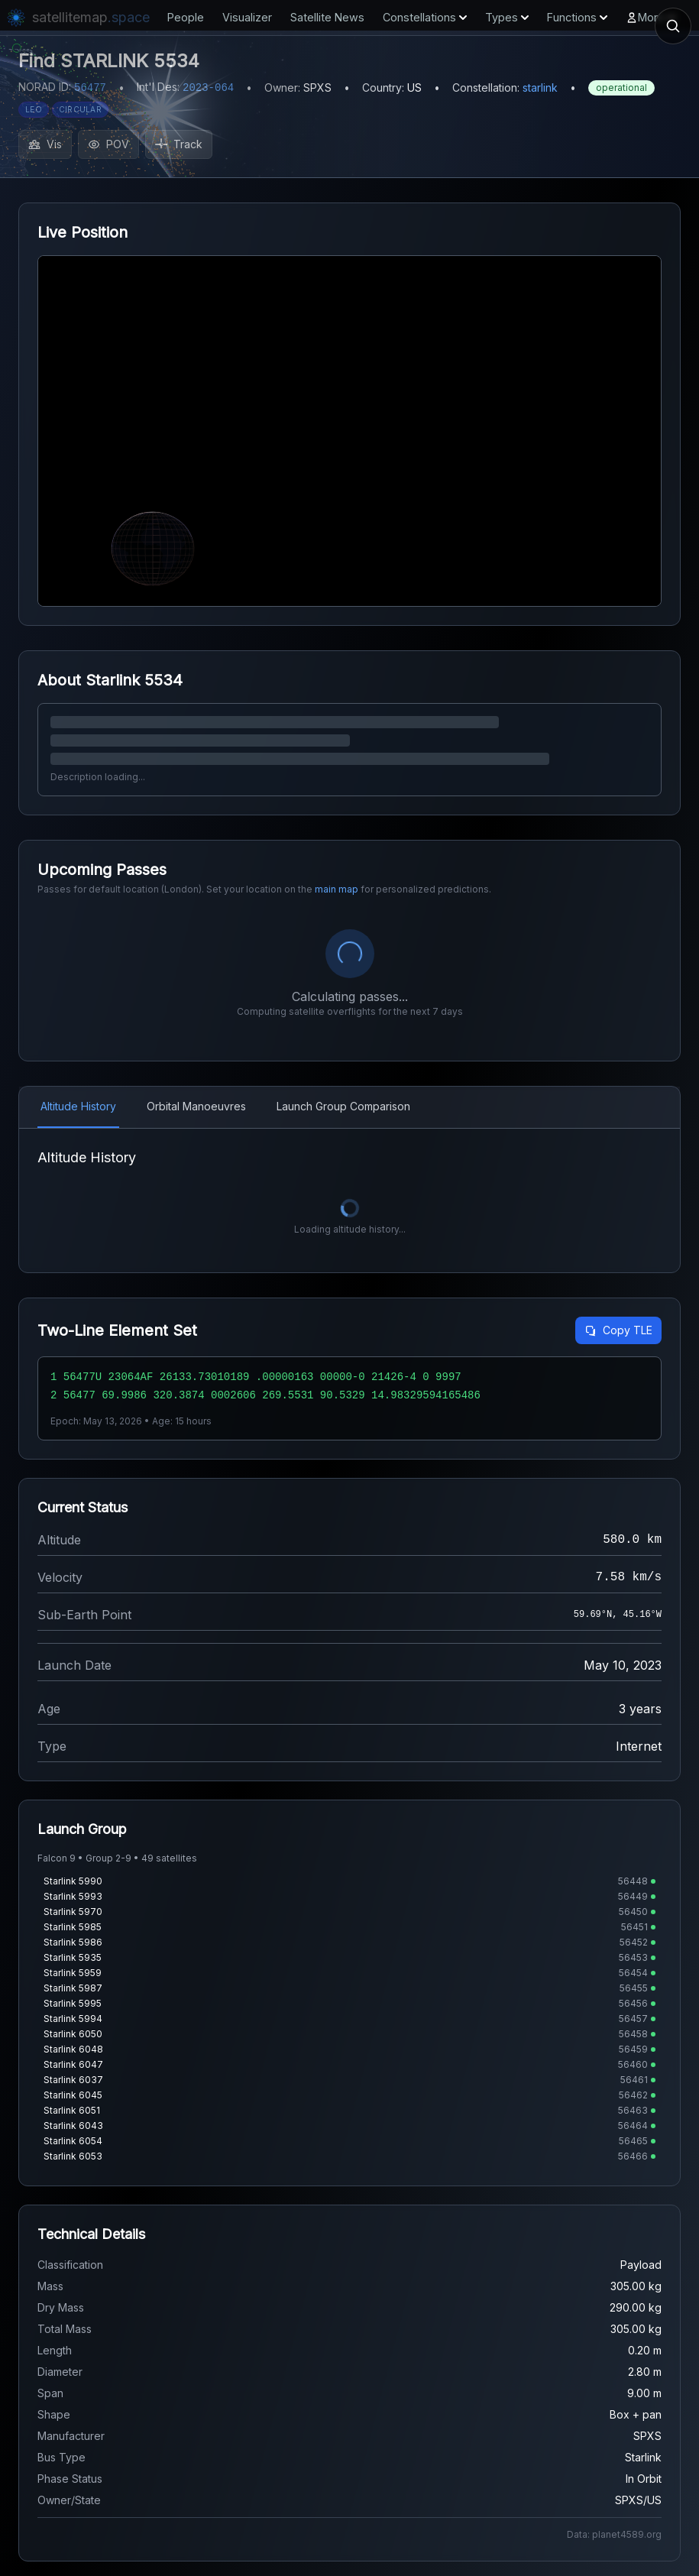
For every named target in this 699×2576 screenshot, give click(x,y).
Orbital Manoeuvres (196, 1106)
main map (336, 889)
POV (108, 144)
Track (178, 144)
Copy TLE (618, 1330)
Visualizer (247, 17)
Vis (45, 144)
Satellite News (327, 17)
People (185, 17)
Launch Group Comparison (343, 1106)
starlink (540, 87)
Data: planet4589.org (614, 2534)
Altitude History (78, 1106)
